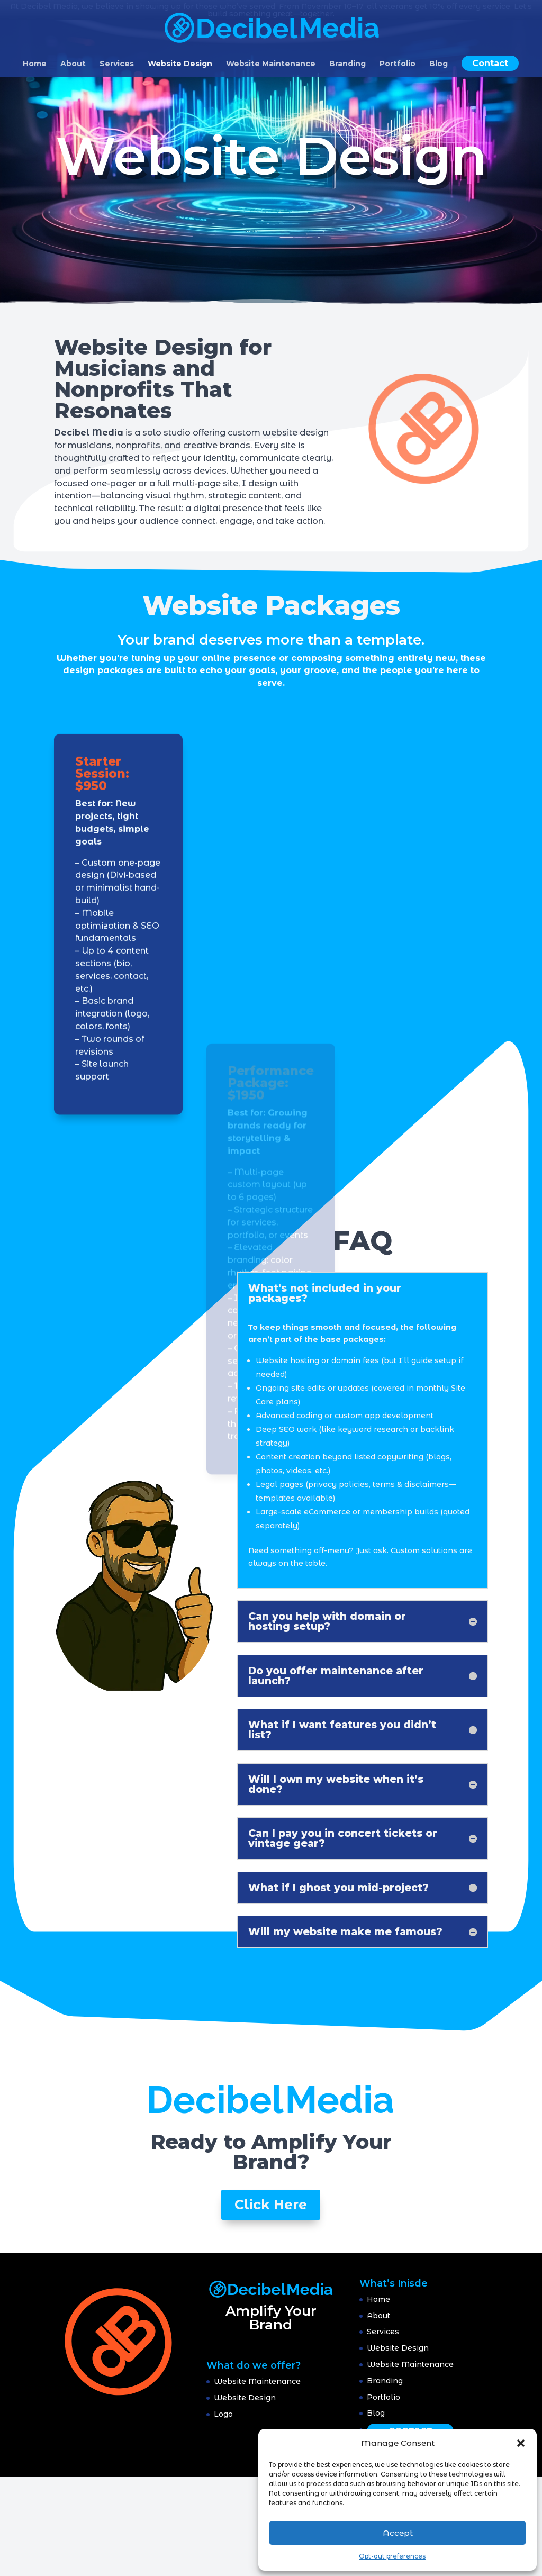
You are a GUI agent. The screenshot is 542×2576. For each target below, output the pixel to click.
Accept (398, 2533)
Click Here (270, 2204)
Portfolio (397, 64)
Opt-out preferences (392, 2556)
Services (117, 64)
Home (35, 64)
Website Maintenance (270, 64)
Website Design (180, 64)
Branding (347, 64)
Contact (490, 63)
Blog (438, 64)
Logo (223, 2414)
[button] (521, 2443)
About (73, 64)
